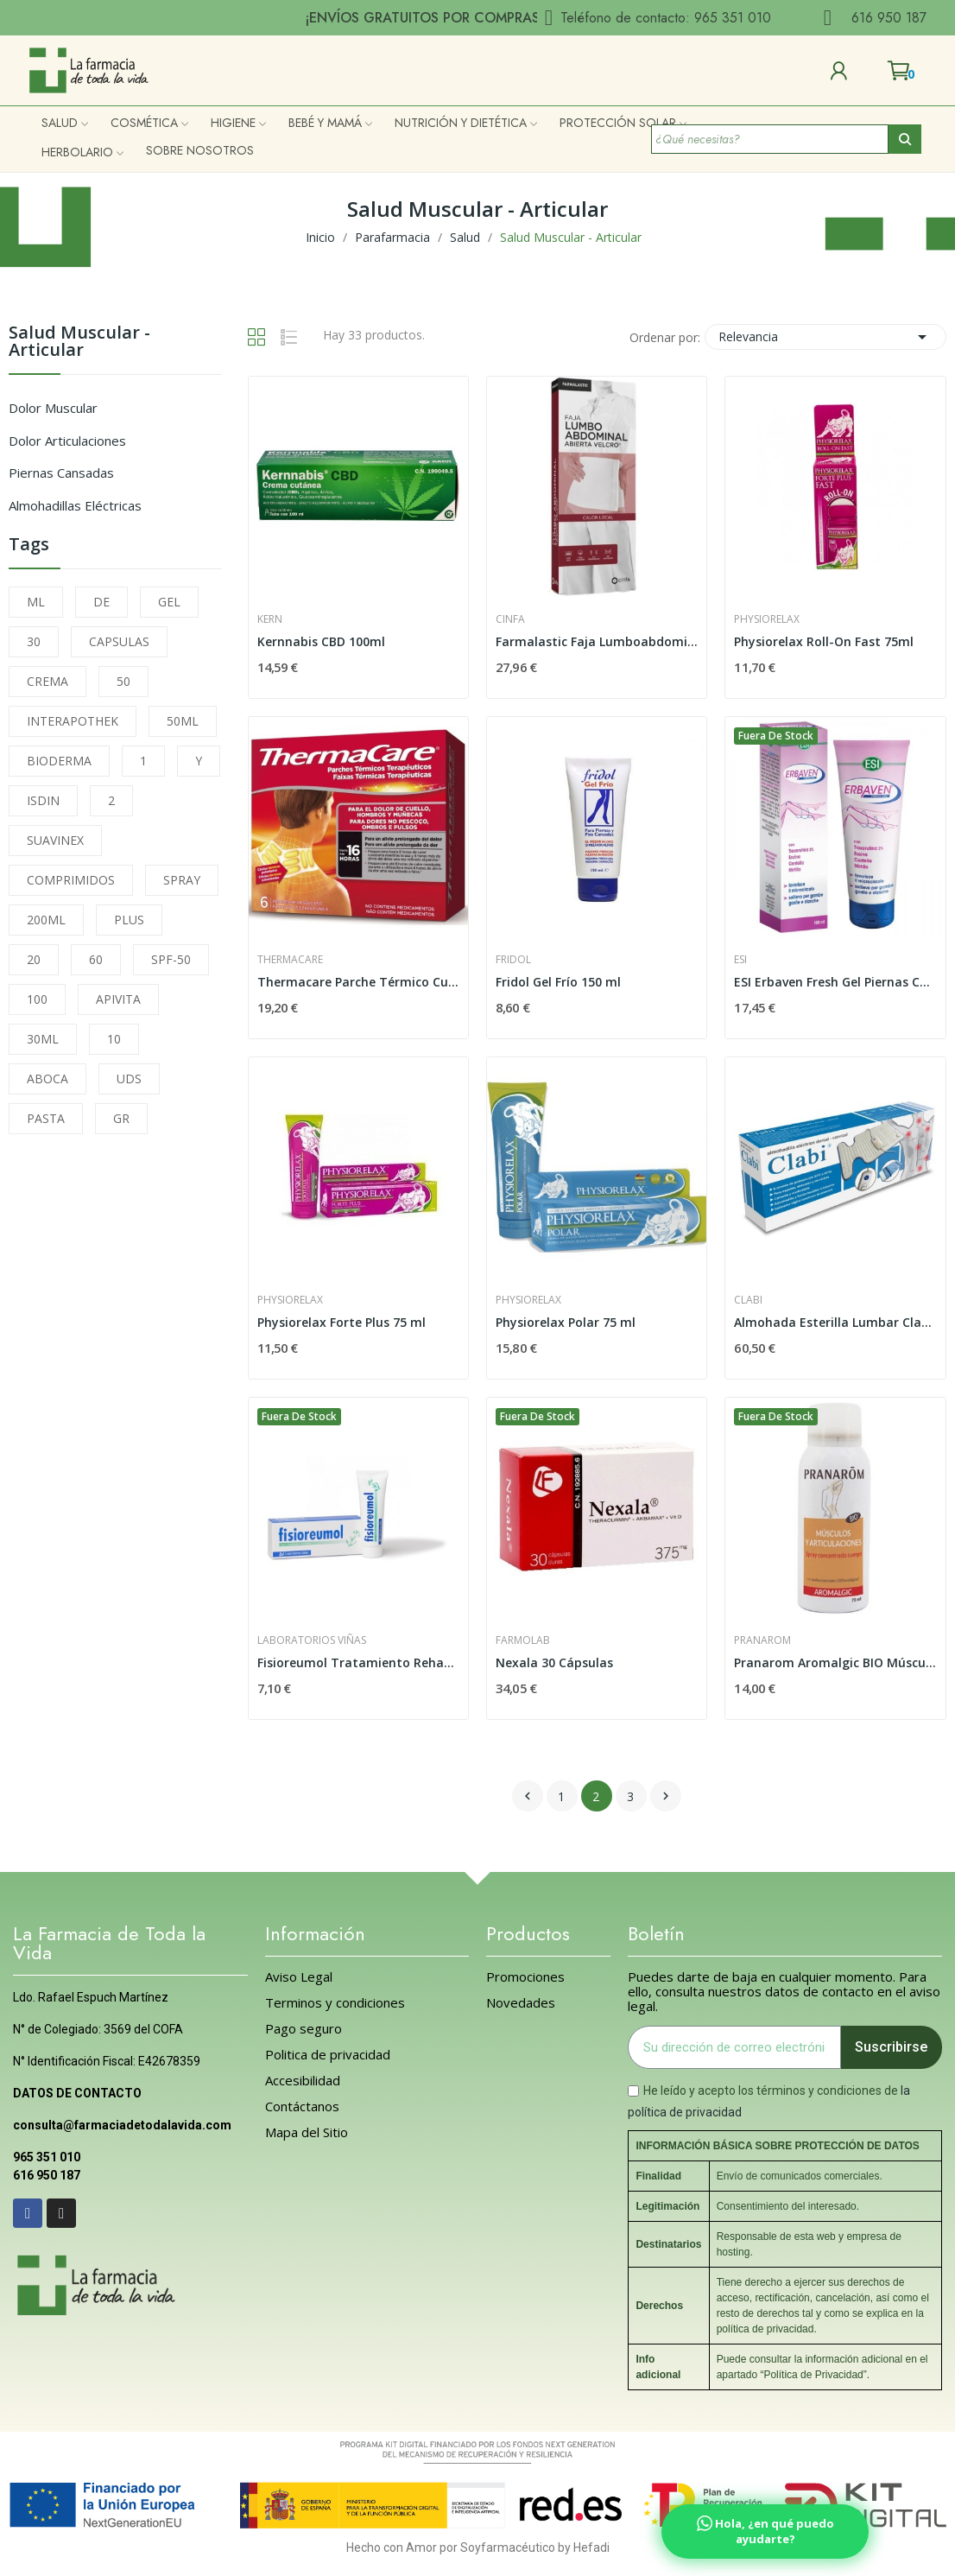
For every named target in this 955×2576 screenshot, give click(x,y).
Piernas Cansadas (61, 472)
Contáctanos (302, 2106)
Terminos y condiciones (335, 2002)
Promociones (525, 1977)
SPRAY (181, 880)
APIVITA (118, 999)
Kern (269, 619)
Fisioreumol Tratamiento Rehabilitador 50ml (358, 1662)
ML (36, 601)
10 (114, 1039)
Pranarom (762, 1640)
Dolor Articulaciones (67, 440)
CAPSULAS (119, 641)
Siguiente (666, 1796)
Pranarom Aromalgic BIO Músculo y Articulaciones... (835, 1662)
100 (37, 999)
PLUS (129, 919)
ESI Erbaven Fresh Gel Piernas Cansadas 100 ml (835, 982)
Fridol (513, 960)
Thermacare (290, 960)
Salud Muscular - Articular (79, 342)
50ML (183, 721)
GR (121, 1118)
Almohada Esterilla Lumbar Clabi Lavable (835, 1322)
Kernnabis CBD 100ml (321, 641)
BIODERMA (59, 760)
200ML (46, 919)
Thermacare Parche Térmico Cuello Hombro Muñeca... (358, 982)
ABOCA (47, 1078)
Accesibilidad (302, 2080)
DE (101, 601)
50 (123, 681)
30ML (43, 1039)
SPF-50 (171, 959)
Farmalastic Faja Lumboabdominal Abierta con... (597, 641)
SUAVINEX (55, 840)
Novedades (520, 2002)
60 (96, 959)
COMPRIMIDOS (71, 880)
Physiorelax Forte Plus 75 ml (341, 1322)
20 (34, 959)
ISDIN (43, 800)
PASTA (46, 1118)
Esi (740, 960)
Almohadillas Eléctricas (75, 505)
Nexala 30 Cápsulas (554, 1662)
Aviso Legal (298, 1977)
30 (34, 641)
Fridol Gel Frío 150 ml (558, 982)
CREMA (47, 681)
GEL (169, 601)
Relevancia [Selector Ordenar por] (825, 337)
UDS (129, 1078)
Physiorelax (767, 619)
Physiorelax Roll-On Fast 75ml (824, 641)
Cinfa (510, 619)
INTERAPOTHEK (72, 721)
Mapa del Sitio (306, 2132)
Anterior (527, 1796)
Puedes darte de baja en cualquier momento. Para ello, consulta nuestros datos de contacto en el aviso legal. (784, 1992)
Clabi (748, 1300)
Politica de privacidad (327, 2054)
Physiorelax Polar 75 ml (566, 1322)
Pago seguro (303, 2028)
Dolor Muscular (53, 407)
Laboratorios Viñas (311, 1640)
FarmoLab (523, 1640)
